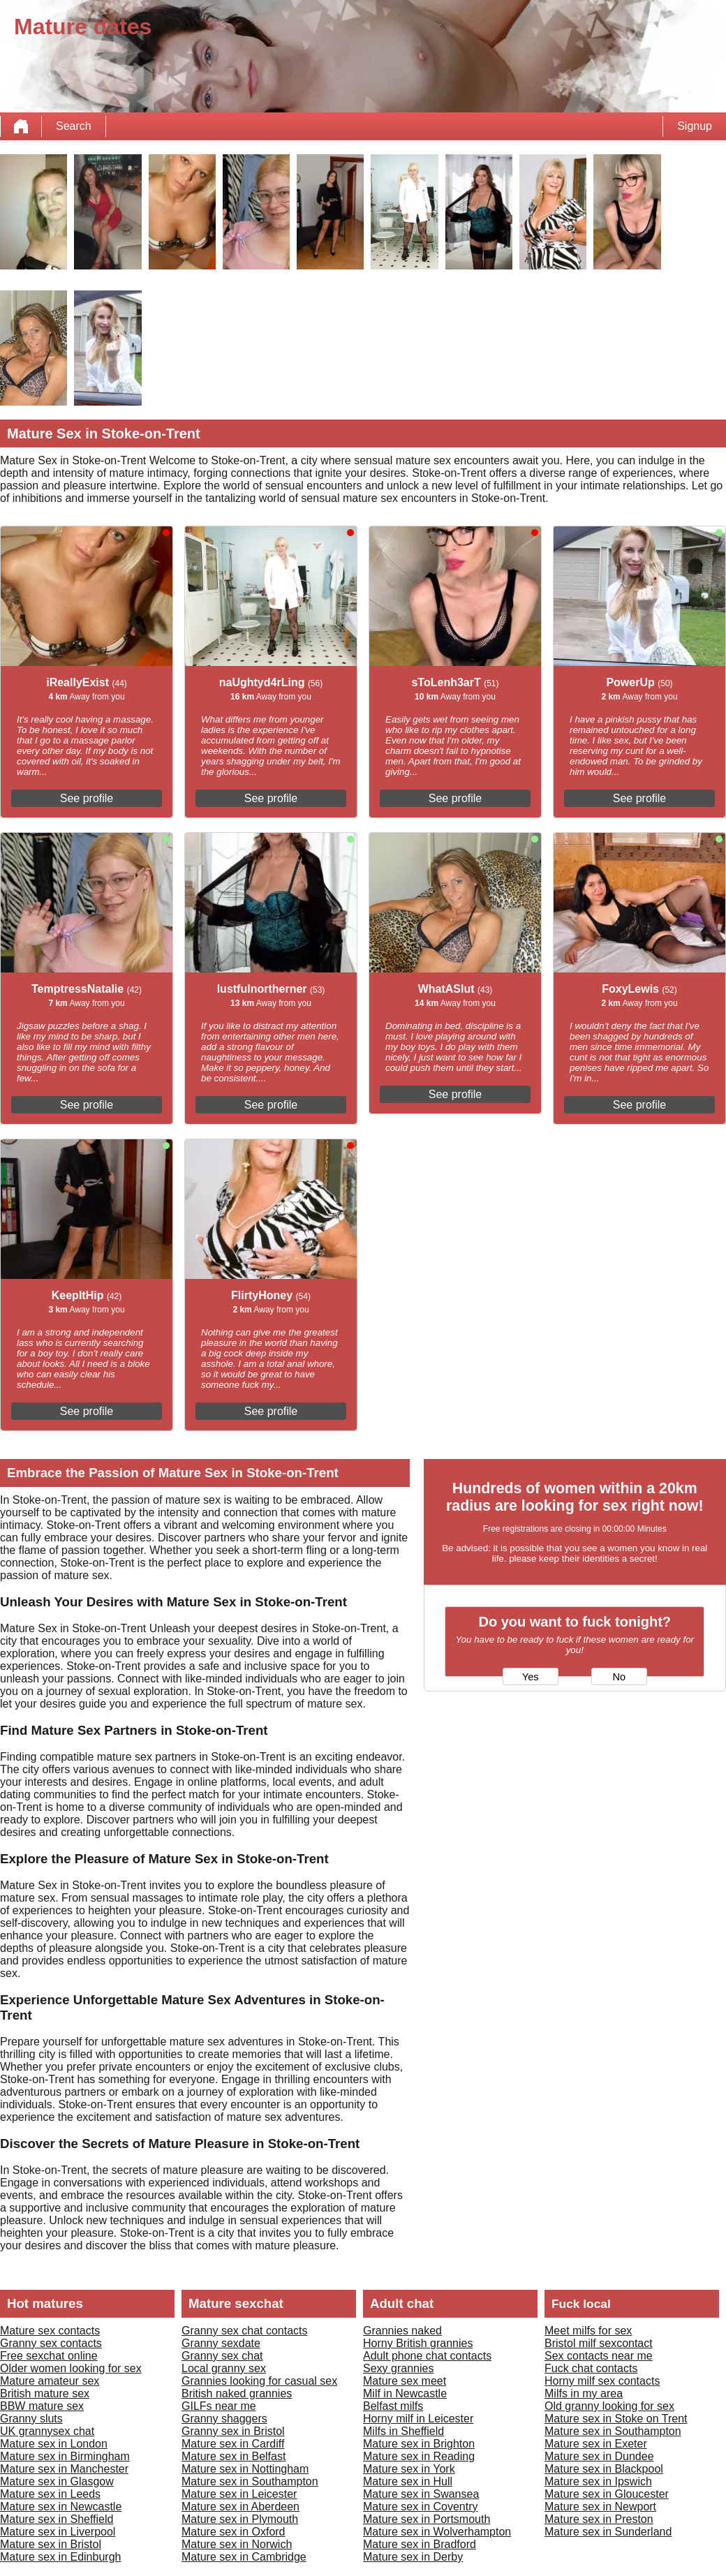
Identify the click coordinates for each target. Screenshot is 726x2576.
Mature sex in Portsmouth (426, 2519)
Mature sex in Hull (407, 2481)
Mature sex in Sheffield (56, 2519)
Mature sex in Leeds (50, 2494)
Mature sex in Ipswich (598, 2481)
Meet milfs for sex (588, 2331)
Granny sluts (31, 2419)
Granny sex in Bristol (233, 2431)
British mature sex (44, 2393)
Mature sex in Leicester (239, 2494)
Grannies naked (402, 2331)
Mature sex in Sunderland (608, 2532)
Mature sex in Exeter (595, 2444)
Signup (694, 126)
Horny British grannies (418, 2343)
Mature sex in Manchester (64, 2469)
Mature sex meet (404, 2381)
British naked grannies (237, 2393)
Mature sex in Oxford (234, 2532)
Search (73, 126)
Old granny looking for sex (609, 2406)
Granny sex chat (222, 2356)
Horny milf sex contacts (602, 2381)
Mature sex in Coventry (420, 2506)
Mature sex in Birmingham (65, 2456)
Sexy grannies (398, 2368)
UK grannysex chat (47, 2431)
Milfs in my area (583, 2393)
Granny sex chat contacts (245, 2331)
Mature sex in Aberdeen (240, 2506)
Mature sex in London (54, 2444)
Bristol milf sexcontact (598, 2343)
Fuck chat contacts (590, 2368)
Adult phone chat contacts (427, 2356)
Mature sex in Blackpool (603, 2469)
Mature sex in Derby (413, 2557)
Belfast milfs (393, 2406)
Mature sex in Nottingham (245, 2469)
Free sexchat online (49, 2356)
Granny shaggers (224, 2419)
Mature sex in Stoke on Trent (616, 2419)
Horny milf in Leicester (418, 2419)
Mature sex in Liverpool (57, 2532)
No (618, 1676)
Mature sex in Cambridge (244, 2557)
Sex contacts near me (598, 2356)
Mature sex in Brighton (419, 2444)
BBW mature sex (42, 2406)
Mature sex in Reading (419, 2456)
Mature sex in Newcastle (60, 2506)
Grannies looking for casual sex (259, 2381)
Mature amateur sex (49, 2381)
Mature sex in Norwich (237, 2544)
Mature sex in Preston (598, 2519)
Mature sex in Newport (600, 2506)
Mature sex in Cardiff (233, 2444)
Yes (530, 1676)
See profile (87, 798)
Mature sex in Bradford (419, 2544)
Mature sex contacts (50, 2331)
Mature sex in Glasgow (57, 2481)
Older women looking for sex (71, 2368)
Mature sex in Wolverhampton (437, 2532)
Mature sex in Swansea (421, 2494)
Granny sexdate (221, 2343)
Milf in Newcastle (405, 2393)
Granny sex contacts (51, 2343)
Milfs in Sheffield (403, 2431)
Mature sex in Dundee (599, 2456)
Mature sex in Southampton (250, 2481)
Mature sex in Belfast (234, 2456)
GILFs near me (219, 2406)
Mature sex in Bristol (50, 2544)
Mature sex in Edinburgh (60, 2557)
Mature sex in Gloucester (606, 2494)
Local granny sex (224, 2368)
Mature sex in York (409, 2469)
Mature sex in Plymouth (240, 2519)
